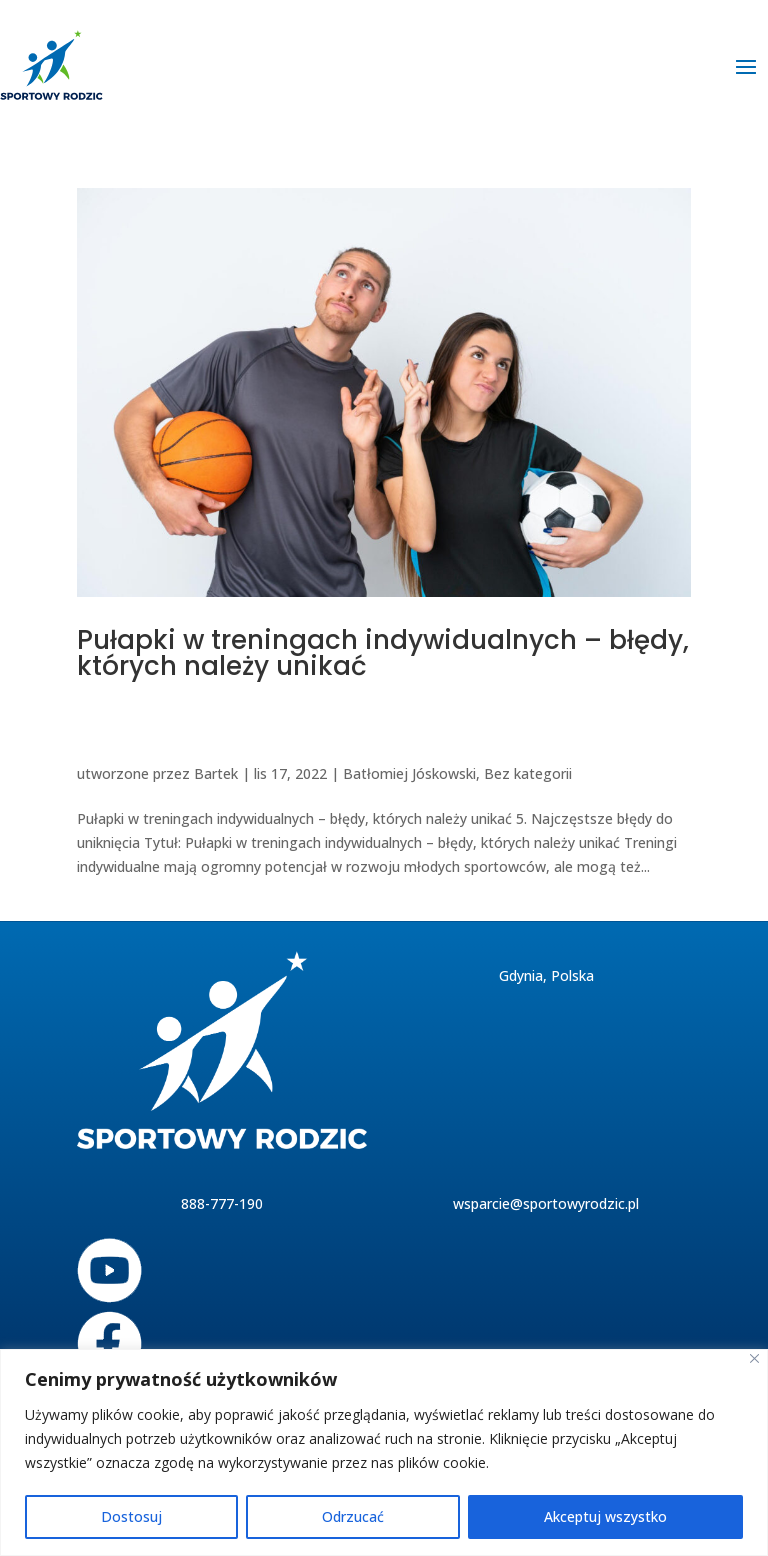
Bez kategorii (528, 773)
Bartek (216, 773)
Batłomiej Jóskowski (409, 773)
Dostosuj (131, 1516)
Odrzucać (353, 1516)
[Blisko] (754, 1358)
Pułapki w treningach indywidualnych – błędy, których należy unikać (383, 653)
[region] (384, 1452)
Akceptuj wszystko (605, 1516)
